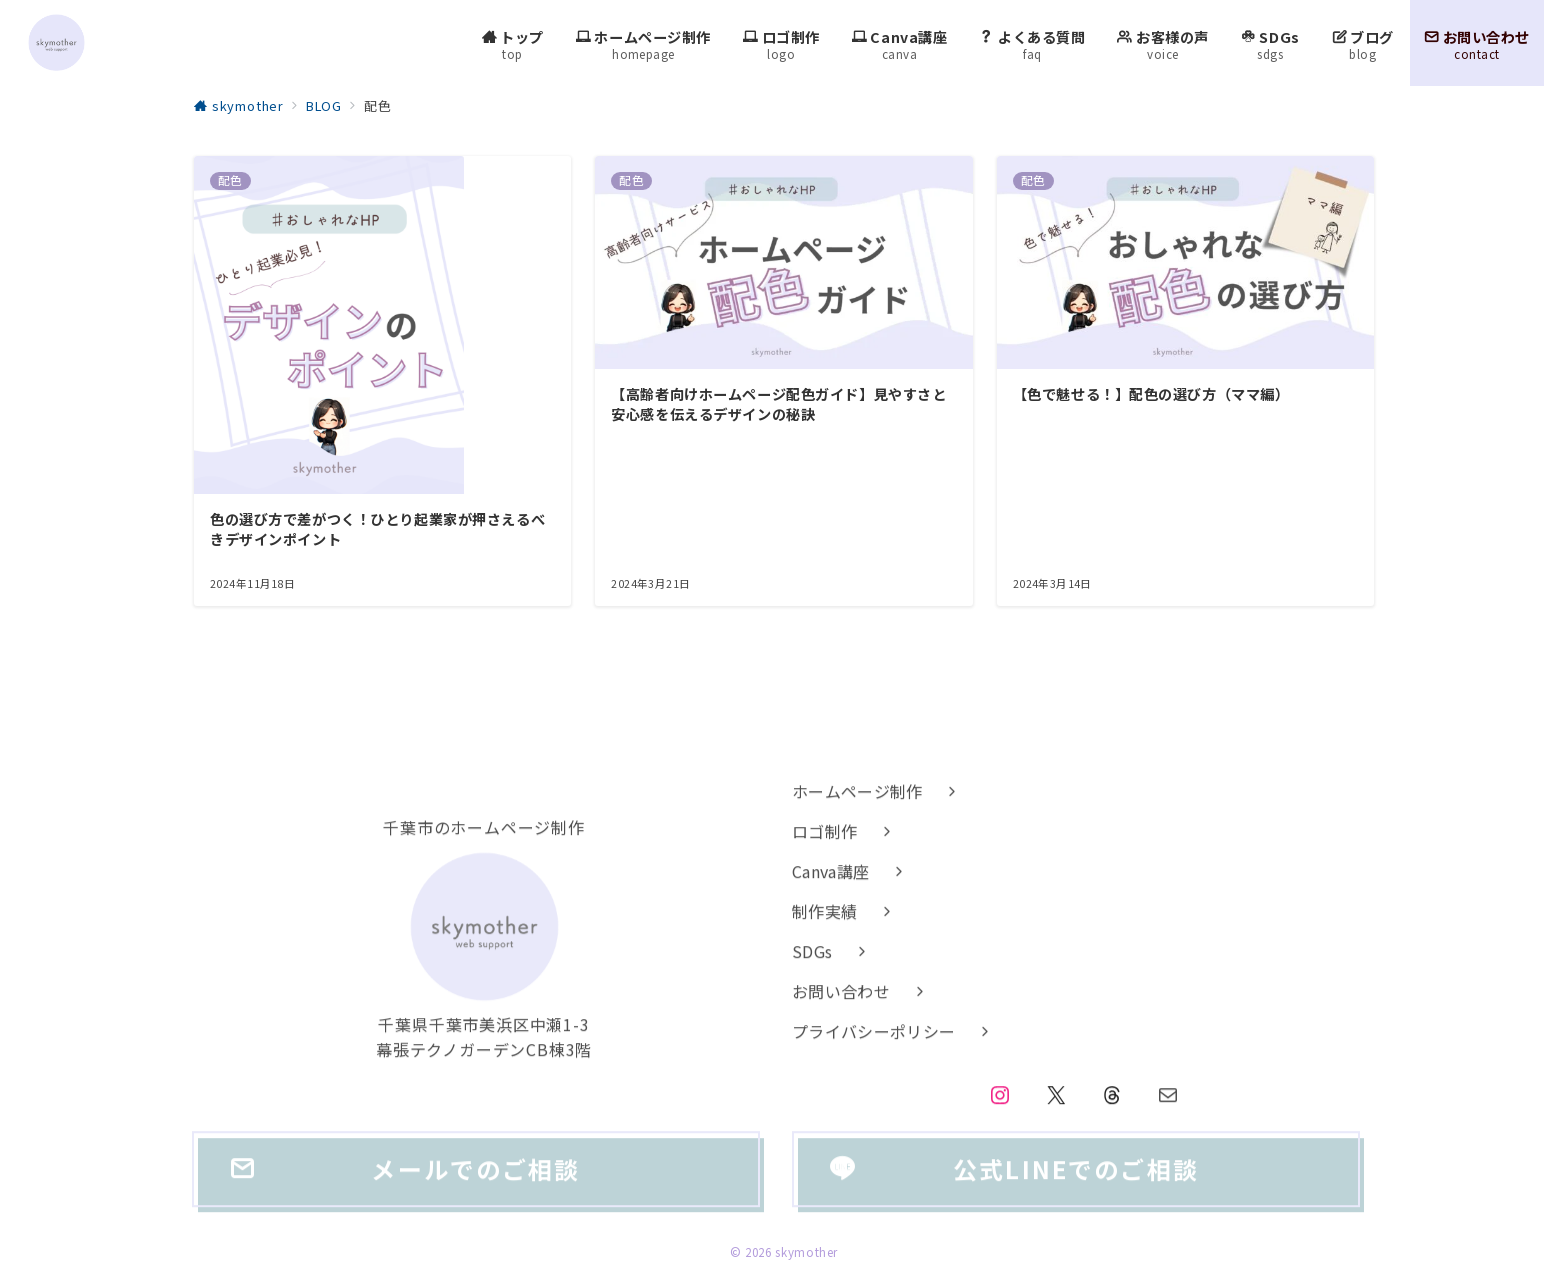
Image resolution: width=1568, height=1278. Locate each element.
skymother (806, 1252)
